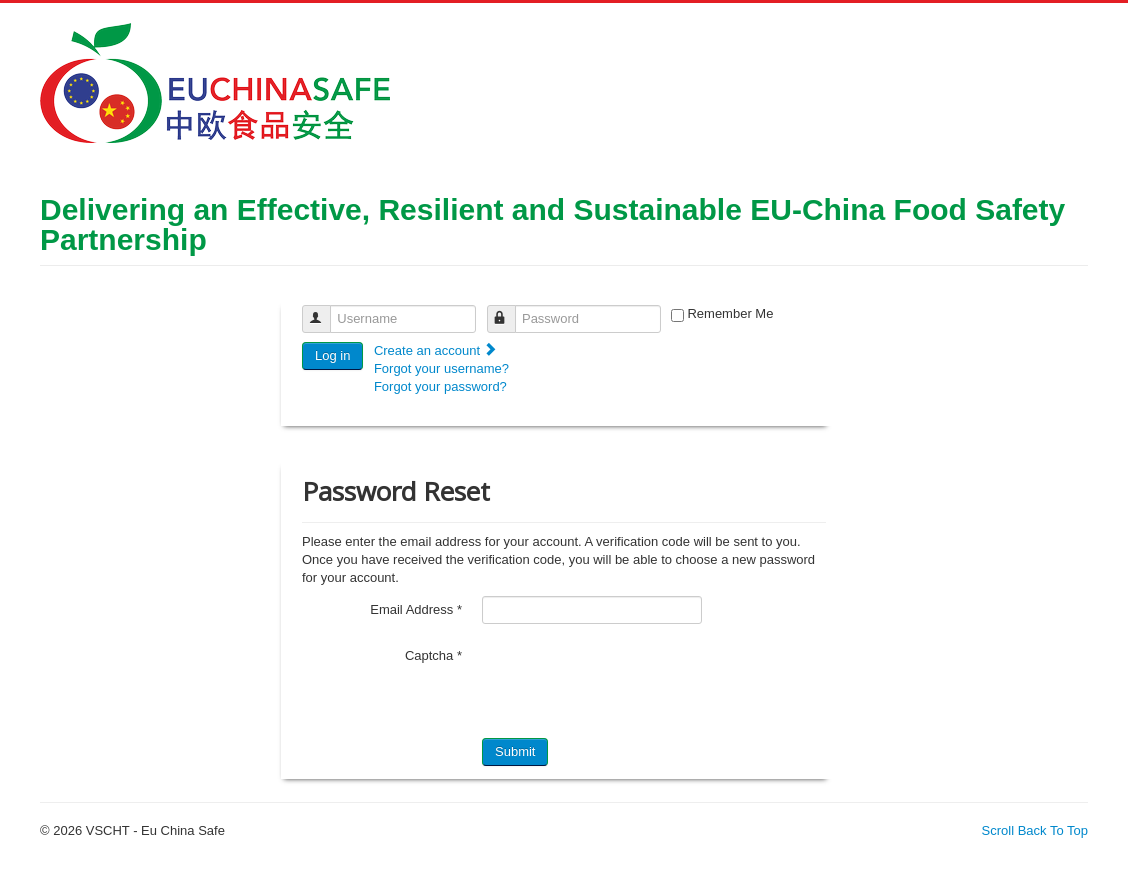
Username (325, 310)
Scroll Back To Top (1035, 830)
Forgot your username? (441, 368)
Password (510, 310)
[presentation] (634, 681)
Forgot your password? (440, 386)
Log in (332, 355)
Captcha (433, 655)
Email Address (416, 609)
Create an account (436, 350)
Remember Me (730, 313)
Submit (515, 751)
